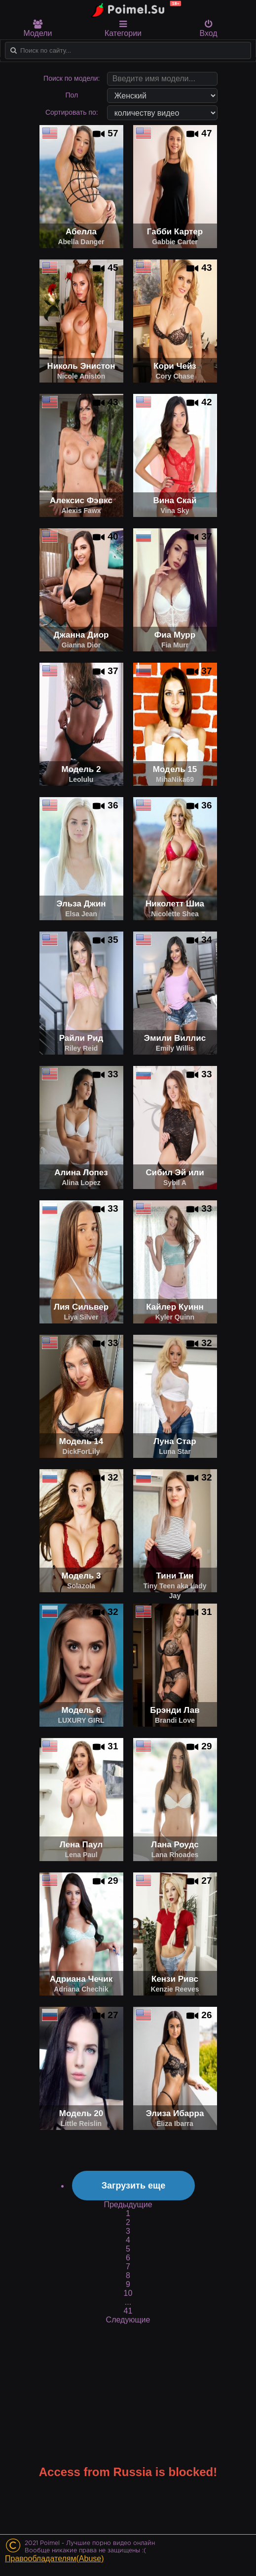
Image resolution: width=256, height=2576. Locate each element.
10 (128, 2293)
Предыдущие (128, 2204)
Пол (71, 95)
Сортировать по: (71, 112)
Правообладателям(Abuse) (54, 2558)
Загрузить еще (133, 2185)
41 (128, 2311)
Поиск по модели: (71, 78)
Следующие (128, 2320)
